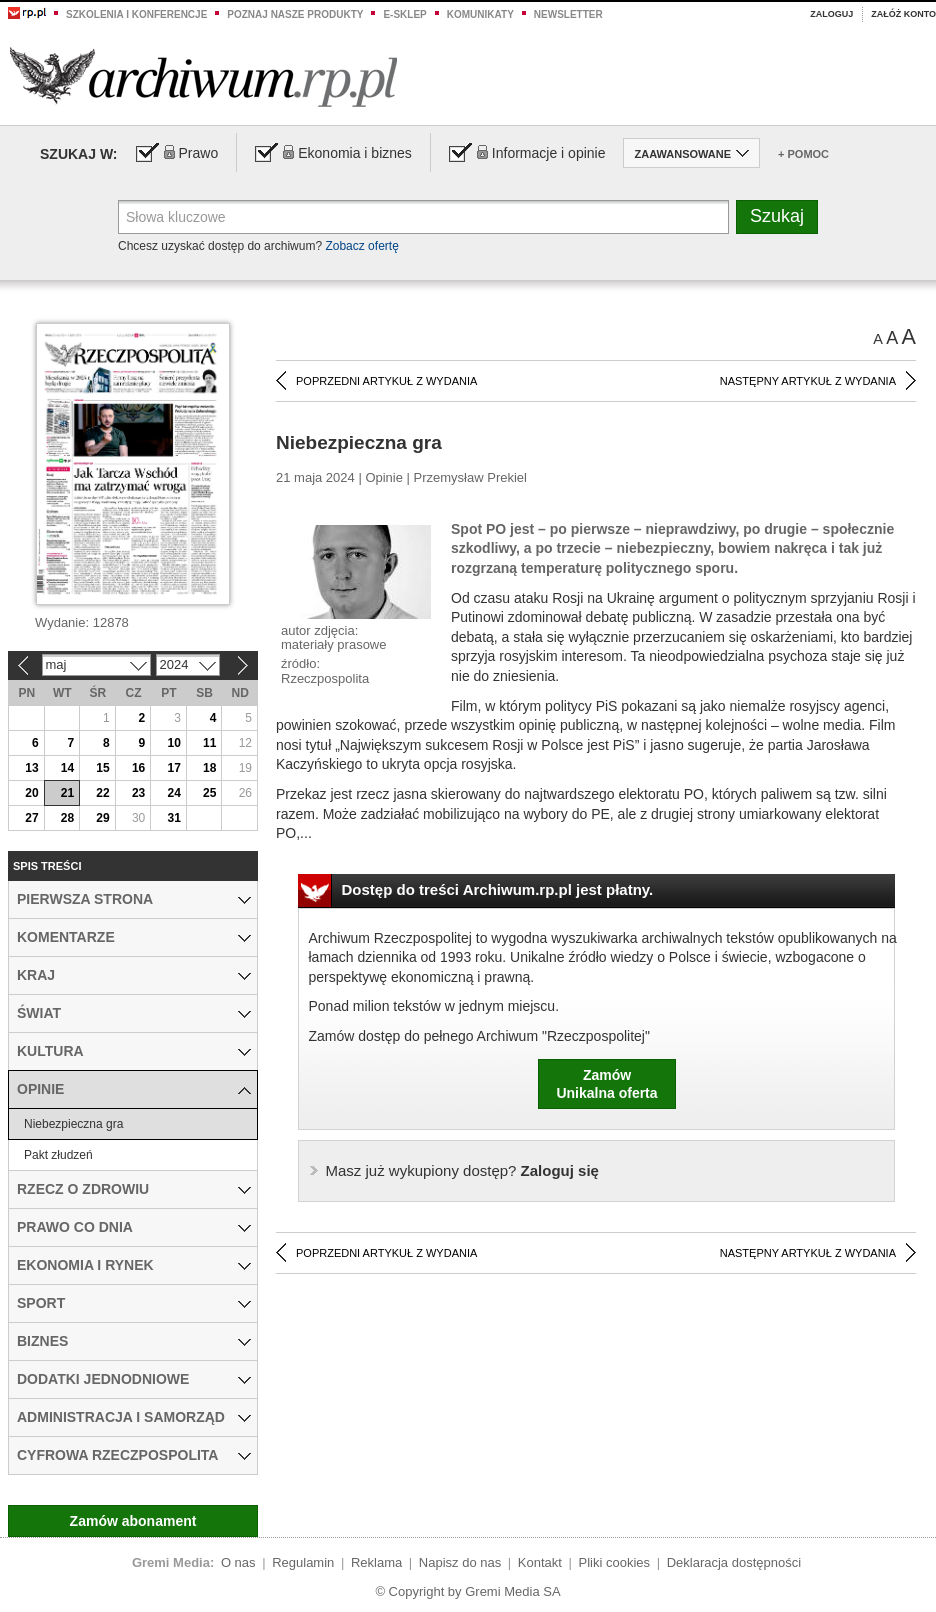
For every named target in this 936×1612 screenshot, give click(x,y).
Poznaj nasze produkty (295, 14)
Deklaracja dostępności (734, 1562)
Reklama (376, 1562)
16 (138, 768)
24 (173, 793)
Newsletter (568, 14)
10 (173, 743)
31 (173, 818)
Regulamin (303, 1562)
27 (31, 818)
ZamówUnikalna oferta (606, 1084)
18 (209, 768)
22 (102, 793)
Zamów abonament (133, 1521)
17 (173, 768)
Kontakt (540, 1562)
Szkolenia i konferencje (136, 14)
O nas (238, 1562)
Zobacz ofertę (361, 246)
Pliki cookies (615, 1562)
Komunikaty (480, 14)
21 (67, 793)
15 (102, 768)
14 (67, 768)
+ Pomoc (803, 154)
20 (31, 793)
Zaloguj (831, 14)
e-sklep (404, 14)
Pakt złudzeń (58, 1155)
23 (138, 793)
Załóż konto (903, 14)
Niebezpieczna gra (73, 1124)
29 (102, 818)
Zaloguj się (462, 1170)
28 (67, 818)
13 (31, 768)
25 (209, 793)
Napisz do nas (460, 1562)
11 (209, 743)
